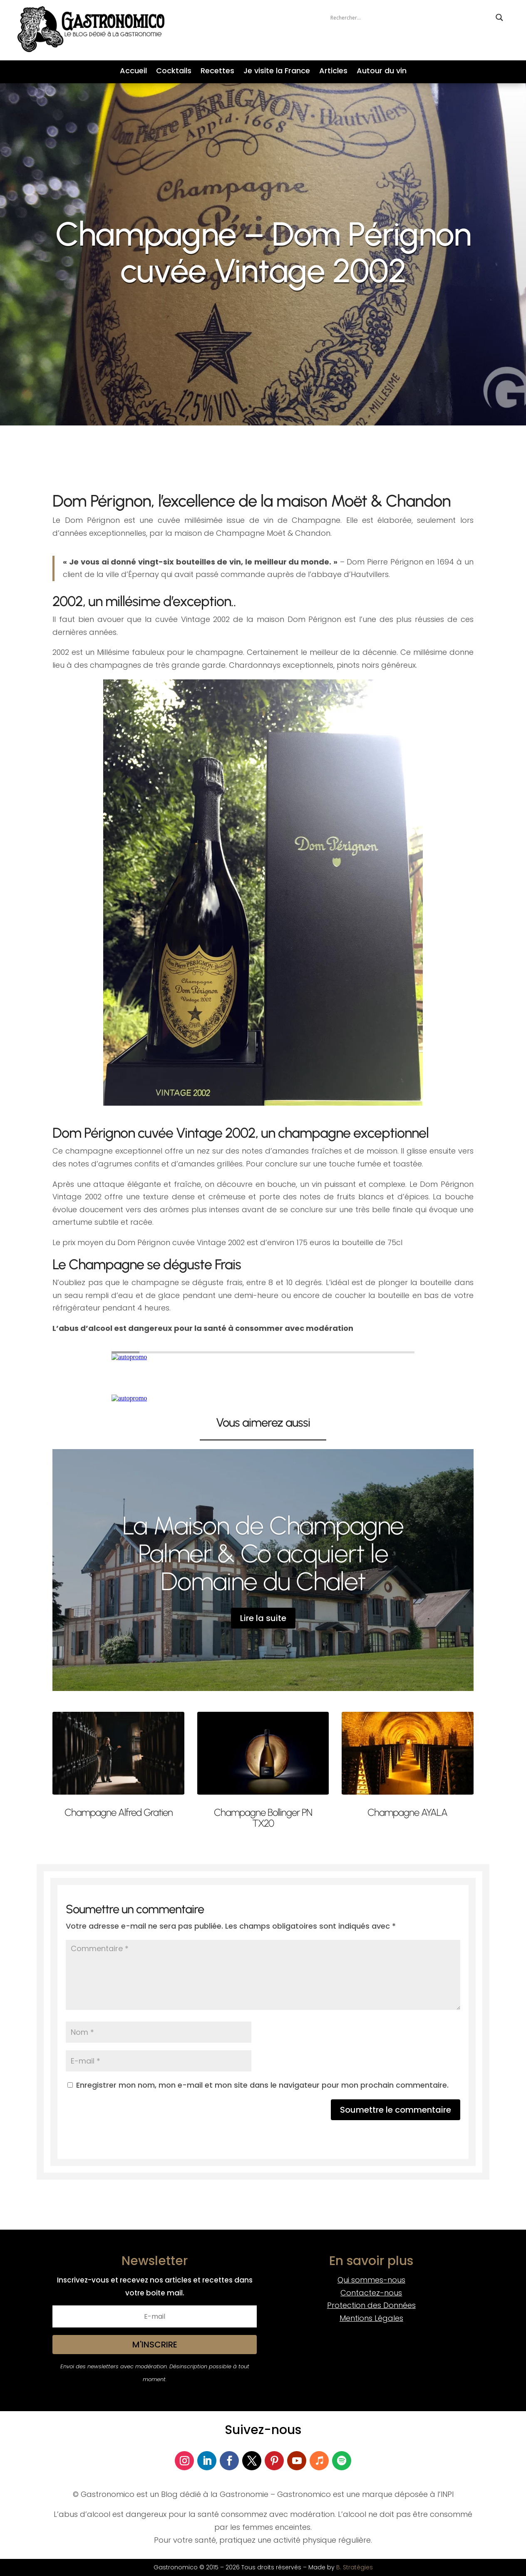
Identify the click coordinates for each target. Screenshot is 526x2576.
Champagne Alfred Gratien (119, 1812)
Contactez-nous (371, 2293)
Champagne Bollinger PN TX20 (263, 1817)
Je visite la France (276, 72)
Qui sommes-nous (371, 2280)
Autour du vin (382, 72)
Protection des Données (371, 2305)
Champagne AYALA (407, 1812)
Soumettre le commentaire (395, 2110)
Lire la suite (263, 1618)
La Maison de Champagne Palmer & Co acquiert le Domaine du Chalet (263, 1553)
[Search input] (410, 17)
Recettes (217, 72)
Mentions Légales (371, 2318)
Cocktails (173, 72)
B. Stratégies (354, 2567)
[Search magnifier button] (499, 17)
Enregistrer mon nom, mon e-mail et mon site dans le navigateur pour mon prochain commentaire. (262, 2085)
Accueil (133, 72)
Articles (333, 72)
